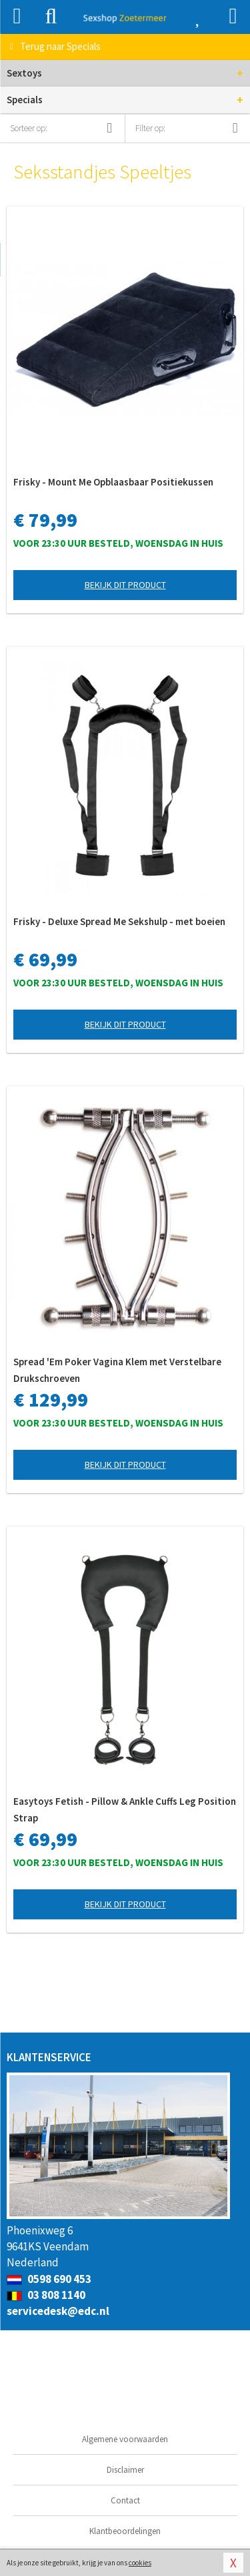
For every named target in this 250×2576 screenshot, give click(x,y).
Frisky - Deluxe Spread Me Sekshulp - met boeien (119, 921)
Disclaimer (125, 2469)
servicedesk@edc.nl (58, 2311)
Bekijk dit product (125, 585)
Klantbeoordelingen (125, 2531)
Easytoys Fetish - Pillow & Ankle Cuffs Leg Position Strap (124, 1809)
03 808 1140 (46, 2295)
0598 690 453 (49, 2279)
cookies (140, 2562)
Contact (125, 2500)
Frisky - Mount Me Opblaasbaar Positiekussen (113, 482)
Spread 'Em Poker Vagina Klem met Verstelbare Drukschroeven (117, 1370)
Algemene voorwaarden (125, 2439)
